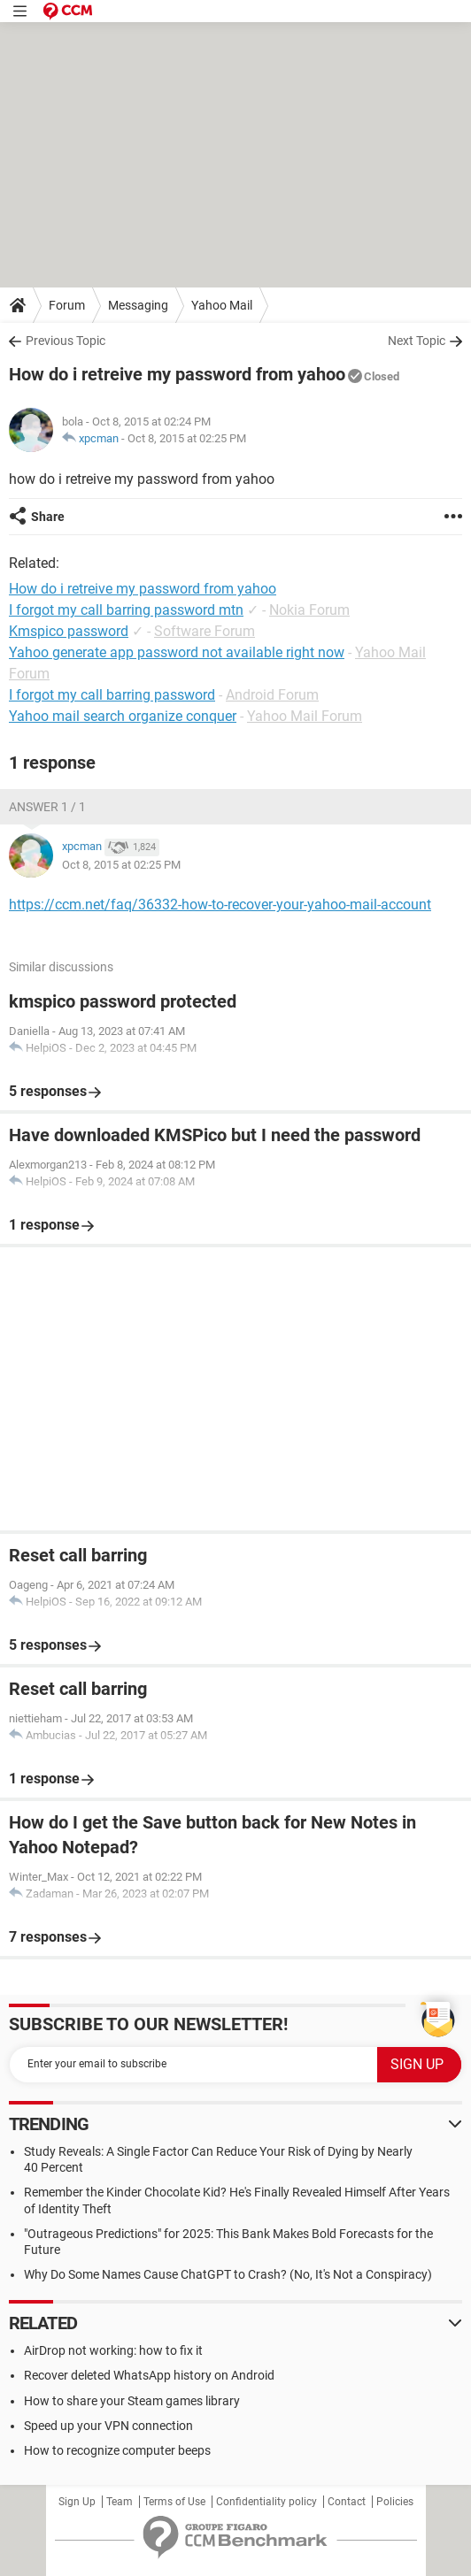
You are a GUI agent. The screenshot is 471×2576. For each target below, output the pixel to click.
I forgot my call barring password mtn (126, 610)
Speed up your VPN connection (108, 2426)
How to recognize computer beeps (117, 2450)
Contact (347, 2502)
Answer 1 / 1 (47, 807)
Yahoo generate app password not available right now (176, 652)
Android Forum (272, 694)
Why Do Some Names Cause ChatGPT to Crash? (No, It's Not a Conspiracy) (228, 2274)
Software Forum (204, 631)
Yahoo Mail (221, 305)
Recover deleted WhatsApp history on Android (149, 2375)
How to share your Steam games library (132, 2401)
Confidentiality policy (266, 2502)
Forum (67, 305)
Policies (394, 2502)
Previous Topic (65, 341)
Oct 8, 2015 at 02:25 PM (186, 438)
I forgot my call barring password (112, 694)
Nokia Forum (309, 610)
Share (48, 517)
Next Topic (416, 341)
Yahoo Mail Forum (304, 716)
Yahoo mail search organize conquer (122, 716)
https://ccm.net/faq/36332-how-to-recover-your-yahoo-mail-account (220, 904)
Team (119, 2502)
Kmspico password (68, 631)
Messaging (138, 305)
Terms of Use (174, 2502)
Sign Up (77, 2502)
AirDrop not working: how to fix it (113, 2350)
